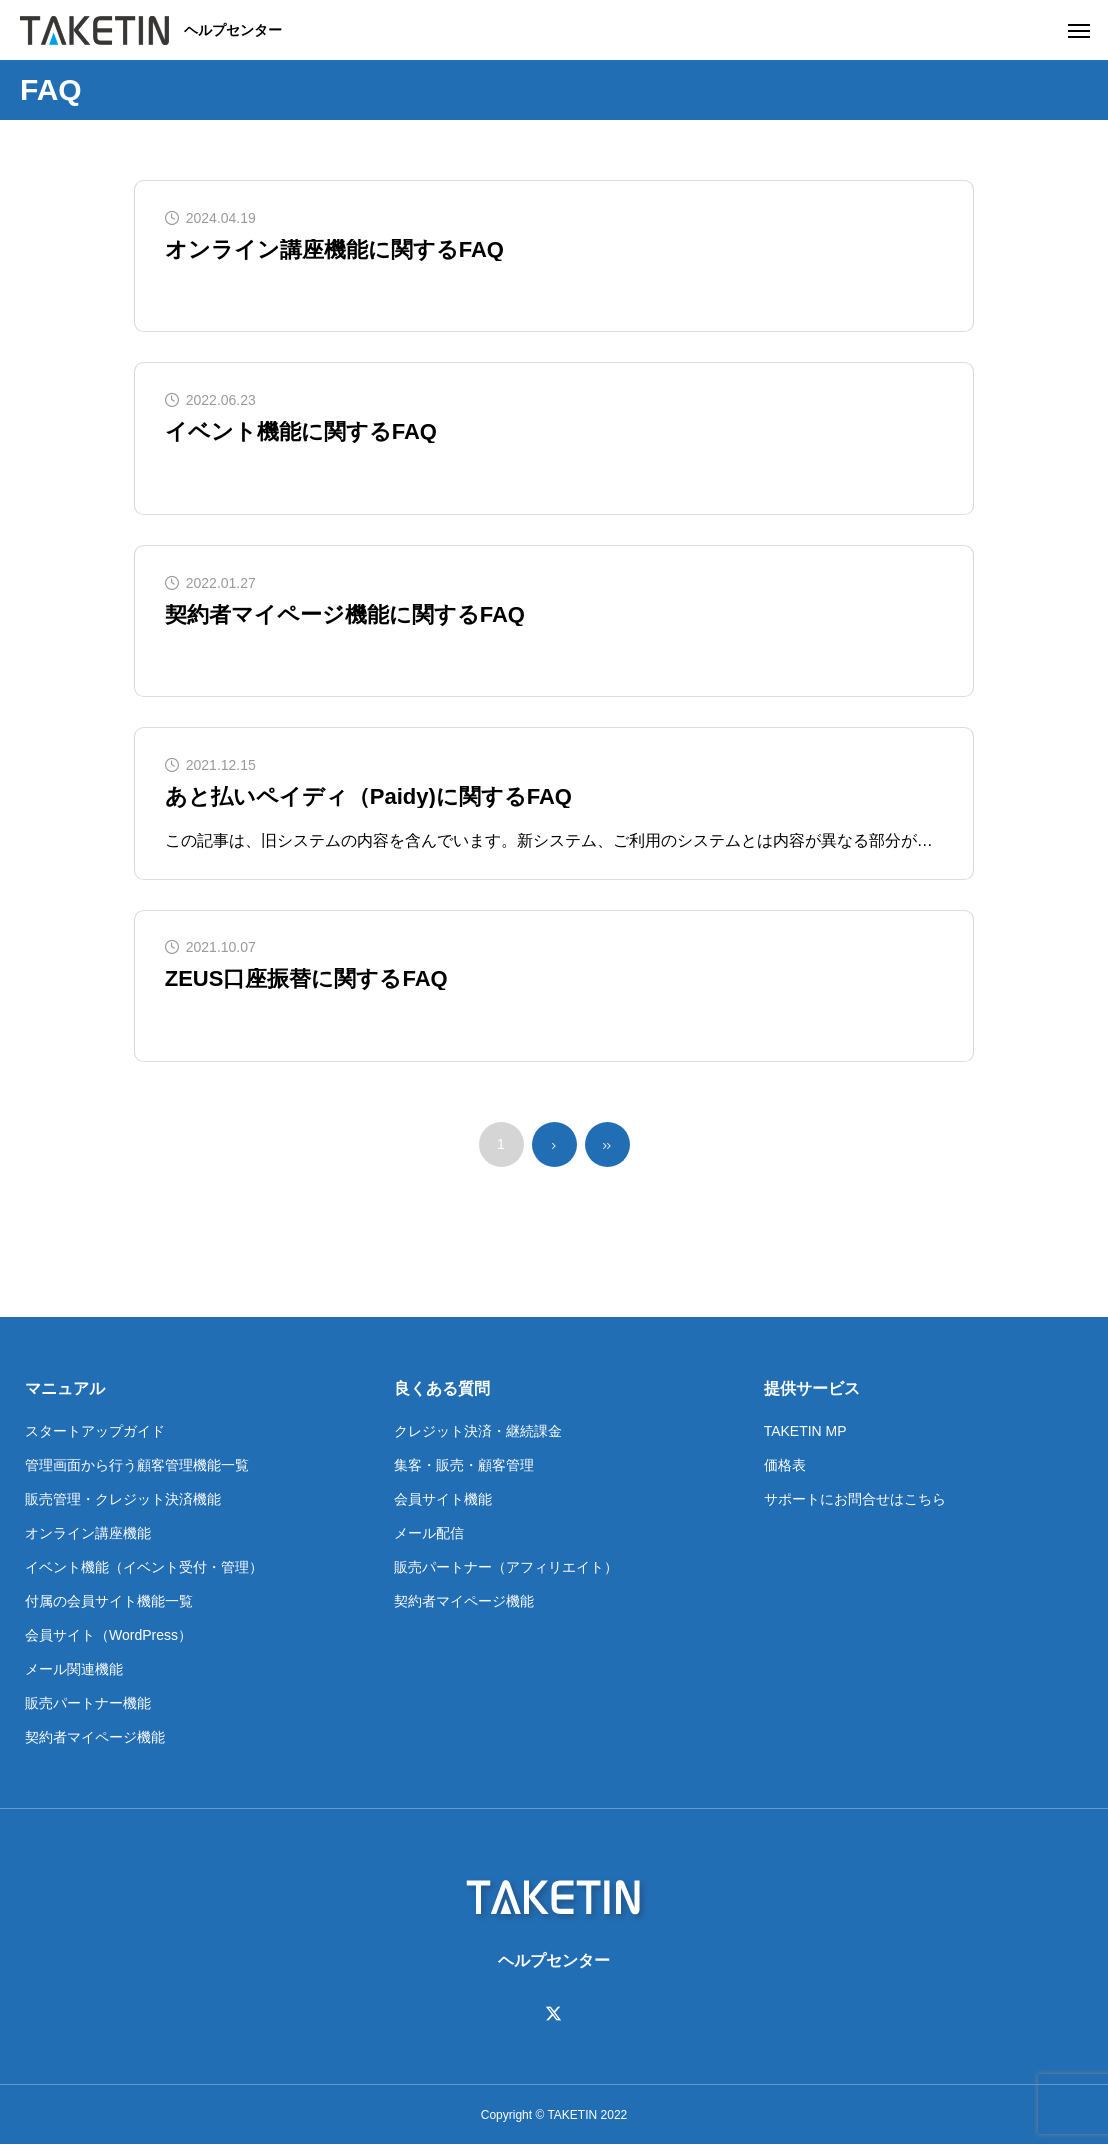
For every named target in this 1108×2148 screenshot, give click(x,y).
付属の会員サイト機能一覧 (109, 1604)
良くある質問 (442, 1391)
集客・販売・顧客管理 (464, 1468)
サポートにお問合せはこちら (855, 1502)
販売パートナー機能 (88, 1706)
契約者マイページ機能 (95, 1740)
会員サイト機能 (443, 1502)
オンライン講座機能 (88, 1536)
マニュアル (65, 1391)
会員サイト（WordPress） (108, 1638)
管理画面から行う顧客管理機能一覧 (137, 1468)
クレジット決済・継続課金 (478, 1434)
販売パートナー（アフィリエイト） (506, 1570)
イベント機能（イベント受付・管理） (144, 1570)
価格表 (785, 1468)
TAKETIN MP (805, 1434)
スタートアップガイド (95, 1434)
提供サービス (812, 1391)
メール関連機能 (74, 1672)
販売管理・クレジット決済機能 (123, 1502)
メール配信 (429, 1536)
